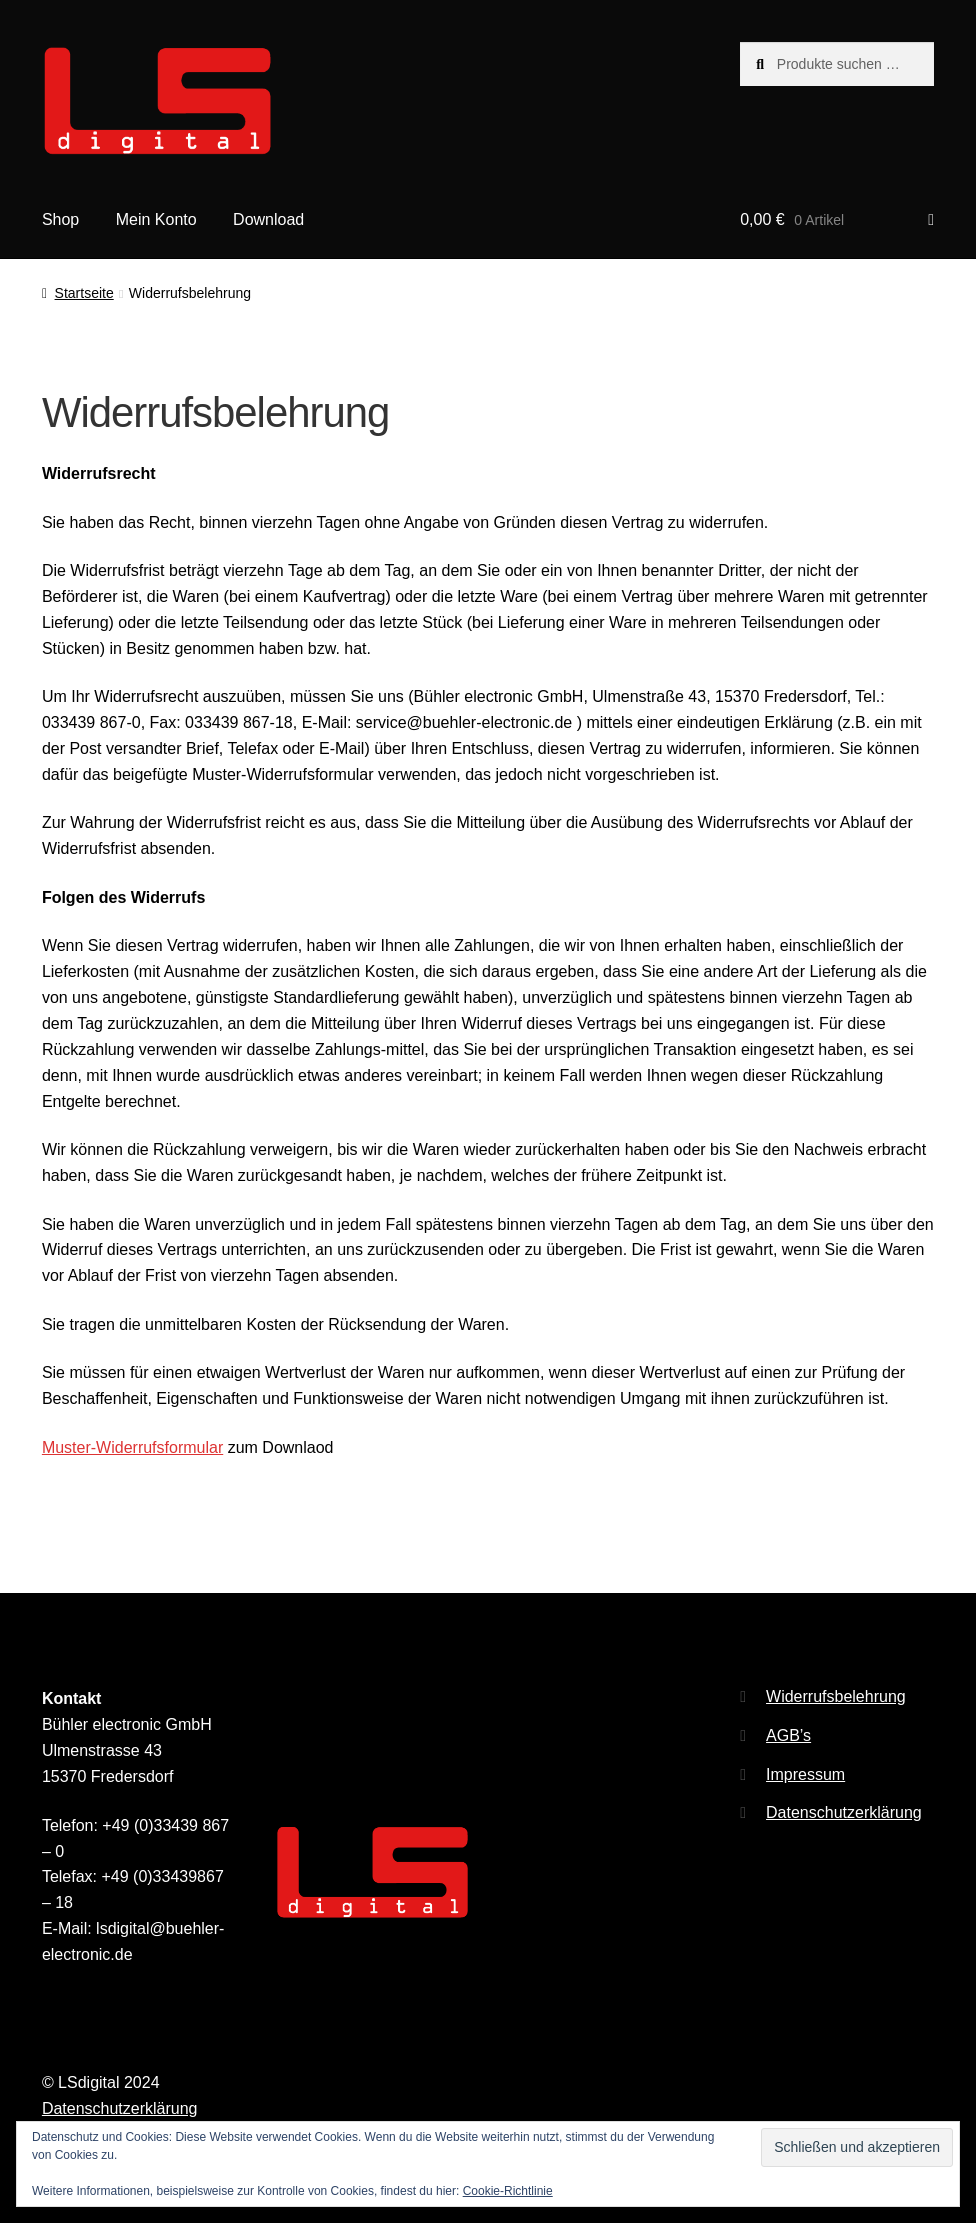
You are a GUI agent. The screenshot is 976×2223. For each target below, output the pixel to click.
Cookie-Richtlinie (508, 2191)
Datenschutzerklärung (844, 1812)
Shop (60, 219)
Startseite (84, 293)
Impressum (805, 1774)
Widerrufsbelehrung (836, 1696)
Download (268, 219)
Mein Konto (156, 219)
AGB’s (788, 1735)
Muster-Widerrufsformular (132, 1447)
